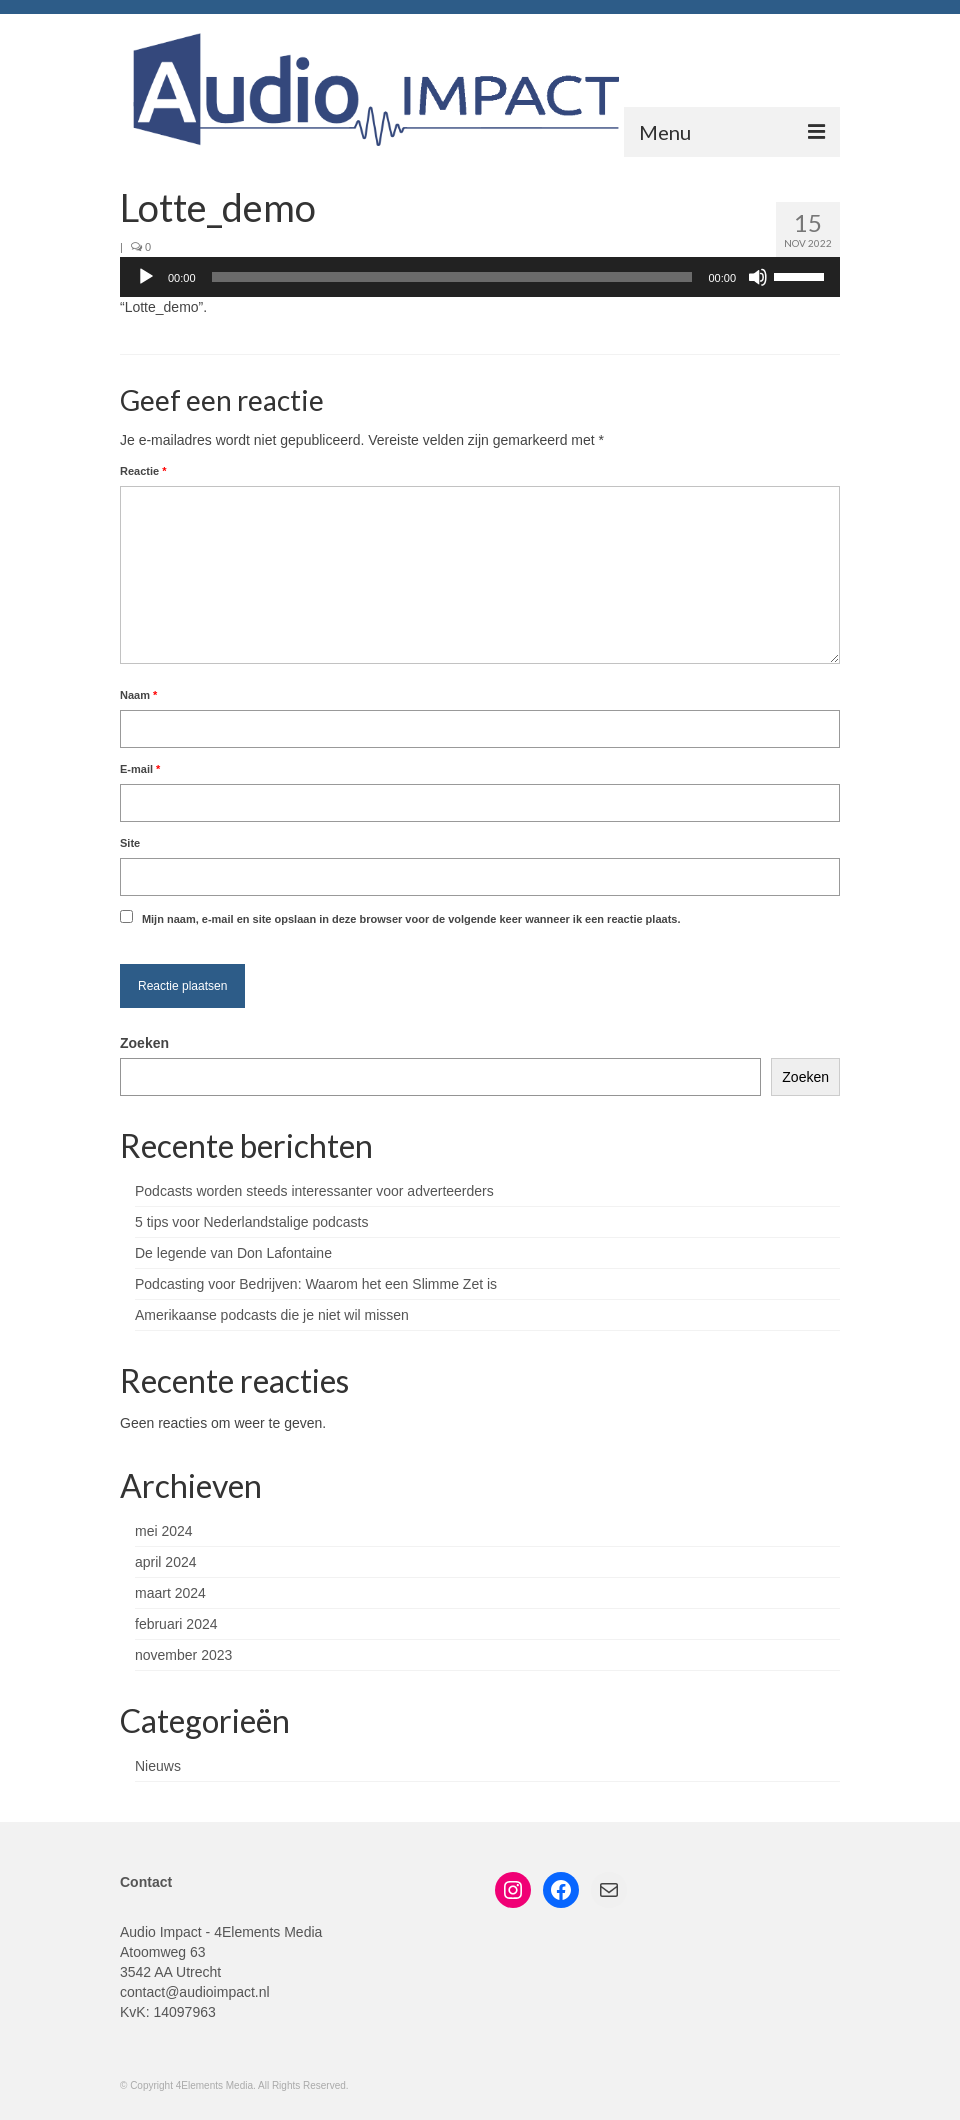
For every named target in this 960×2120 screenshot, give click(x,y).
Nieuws (158, 1766)
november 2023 (183, 1655)
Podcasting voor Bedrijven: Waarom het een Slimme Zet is (316, 1284)
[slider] (452, 277)
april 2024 (166, 1562)
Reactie (143, 471)
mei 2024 (164, 1531)
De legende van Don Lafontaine (233, 1253)
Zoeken (144, 1043)
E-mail (140, 769)
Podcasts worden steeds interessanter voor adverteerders (314, 1191)
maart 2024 (170, 1593)
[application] (480, 277)
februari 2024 (176, 1624)
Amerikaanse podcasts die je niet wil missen (272, 1315)
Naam (138, 695)
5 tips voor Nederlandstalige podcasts (251, 1222)
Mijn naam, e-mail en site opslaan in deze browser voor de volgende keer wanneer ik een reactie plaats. (411, 919)
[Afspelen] (146, 277)
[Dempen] (758, 277)
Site (130, 843)
